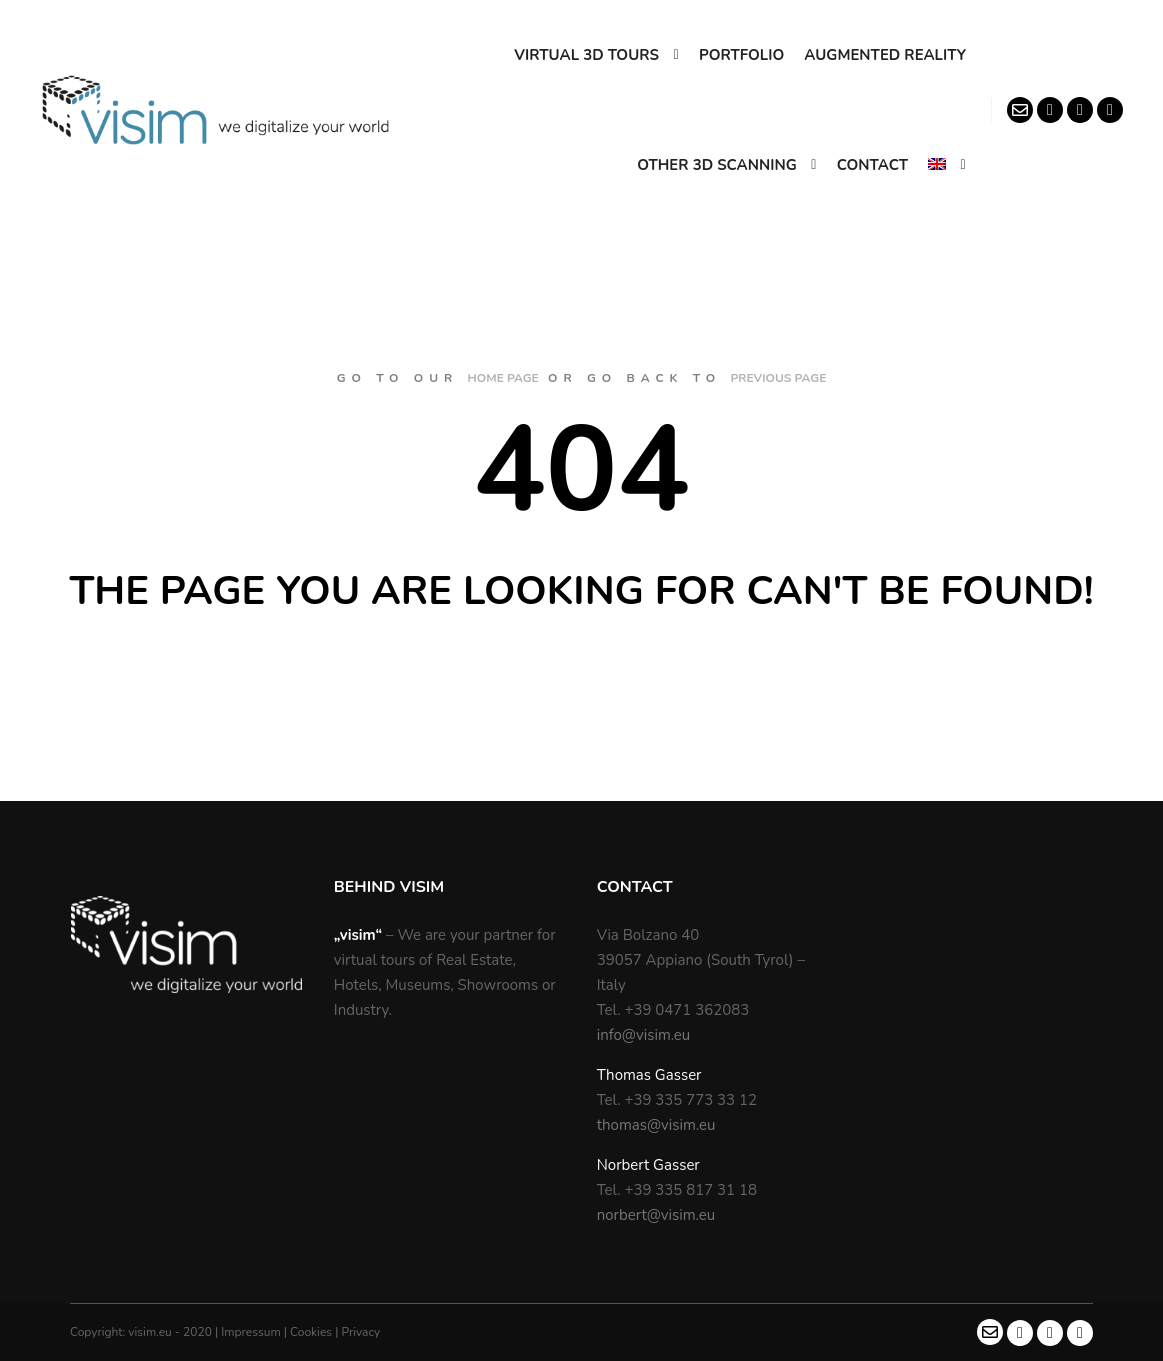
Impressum (252, 1332)
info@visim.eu (644, 1035)
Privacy (360, 1332)
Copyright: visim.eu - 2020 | (145, 1332)
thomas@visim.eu (656, 1125)
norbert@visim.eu (656, 1215)
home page (503, 378)
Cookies (312, 1332)
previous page (778, 378)
